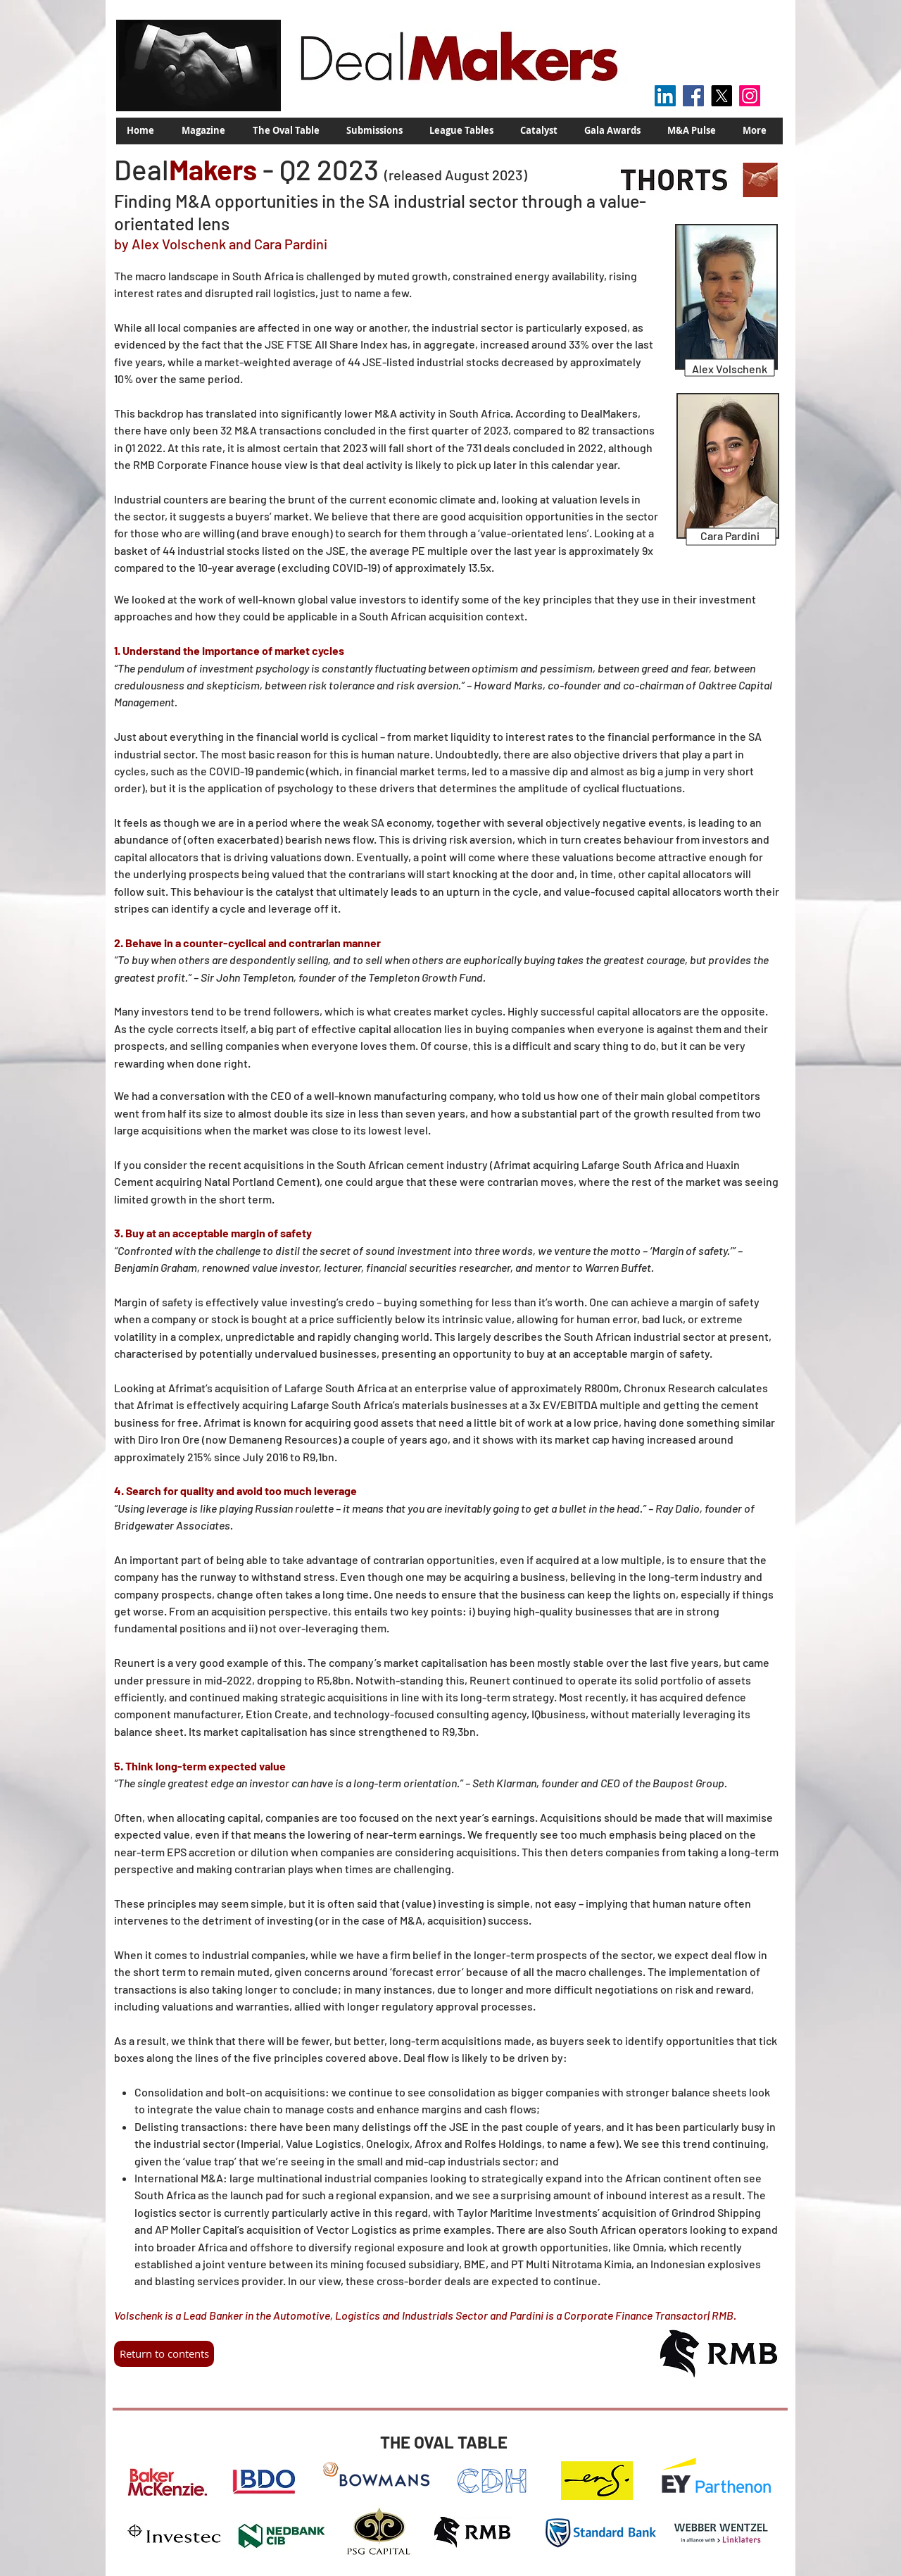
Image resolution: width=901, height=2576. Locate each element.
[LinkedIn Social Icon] (665, 95)
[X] (721, 95)
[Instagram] (749, 95)
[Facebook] (693, 95)
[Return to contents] (164, 2354)
